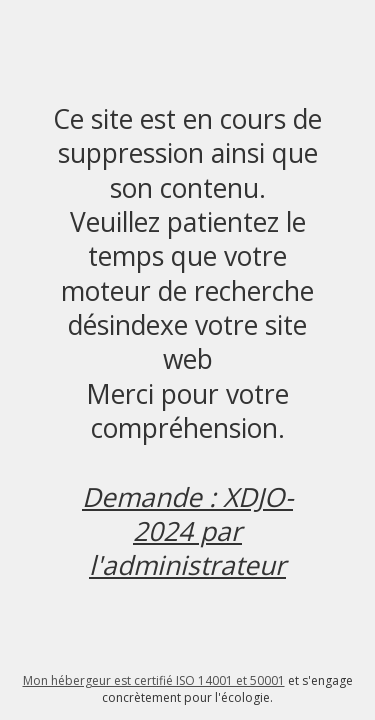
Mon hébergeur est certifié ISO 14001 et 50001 (154, 680)
